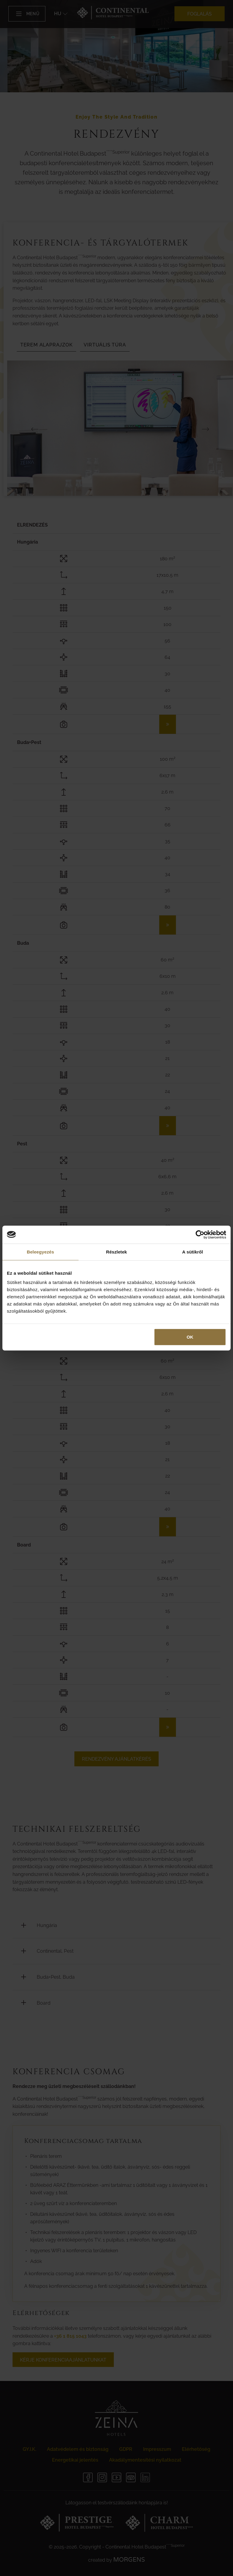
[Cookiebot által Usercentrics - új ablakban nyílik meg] (200, 1234)
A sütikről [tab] (192, 1251)
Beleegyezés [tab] (40, 1251)
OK (190, 1337)
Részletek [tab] (116, 1251)
